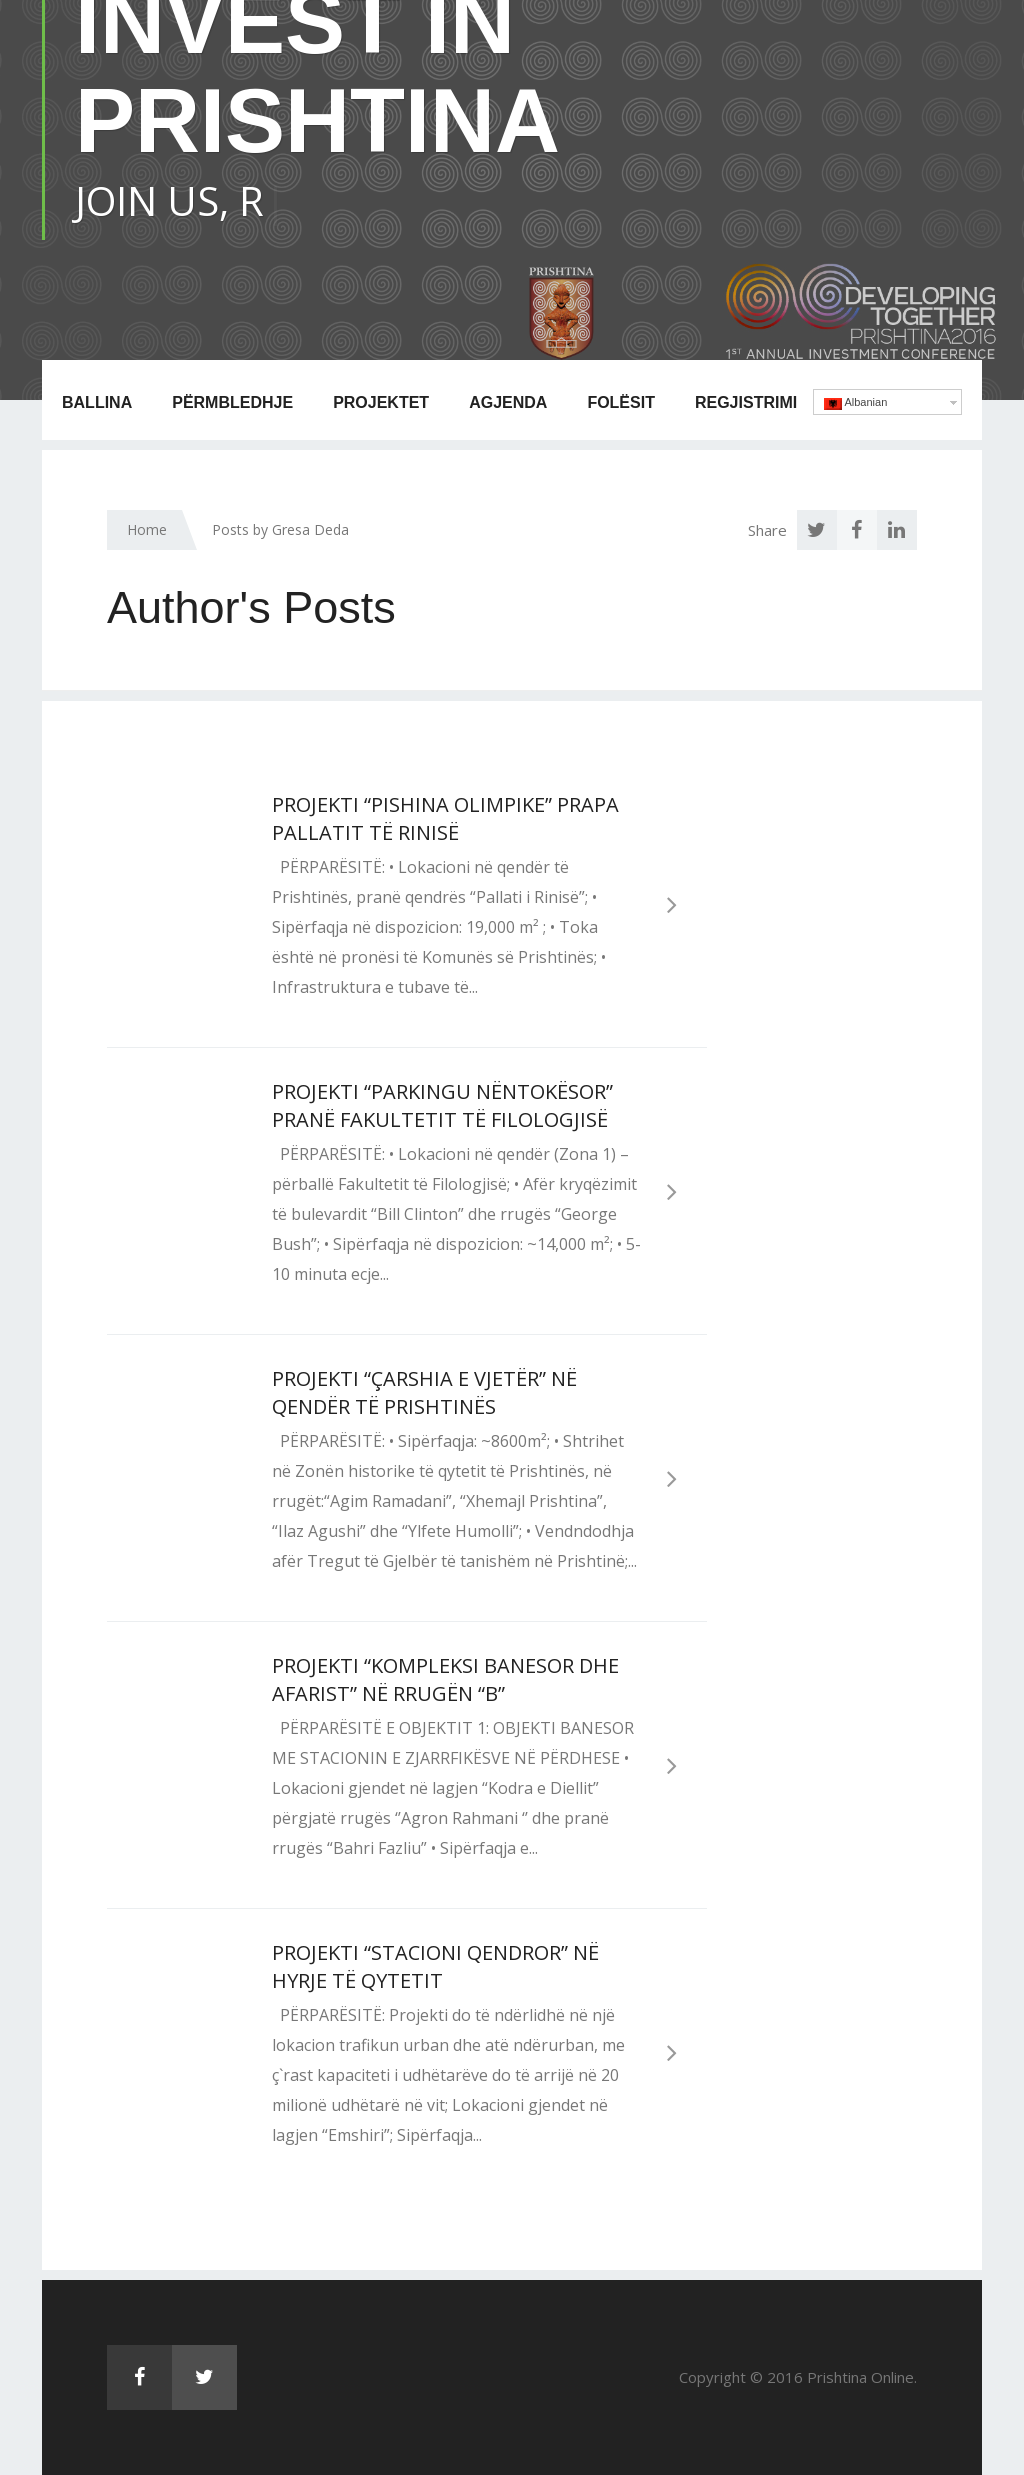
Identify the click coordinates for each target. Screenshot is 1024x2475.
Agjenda (508, 402)
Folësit (621, 402)
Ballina (97, 402)
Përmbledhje (232, 402)
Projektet (381, 402)
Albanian (855, 403)
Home (147, 529)
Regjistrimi (746, 402)
